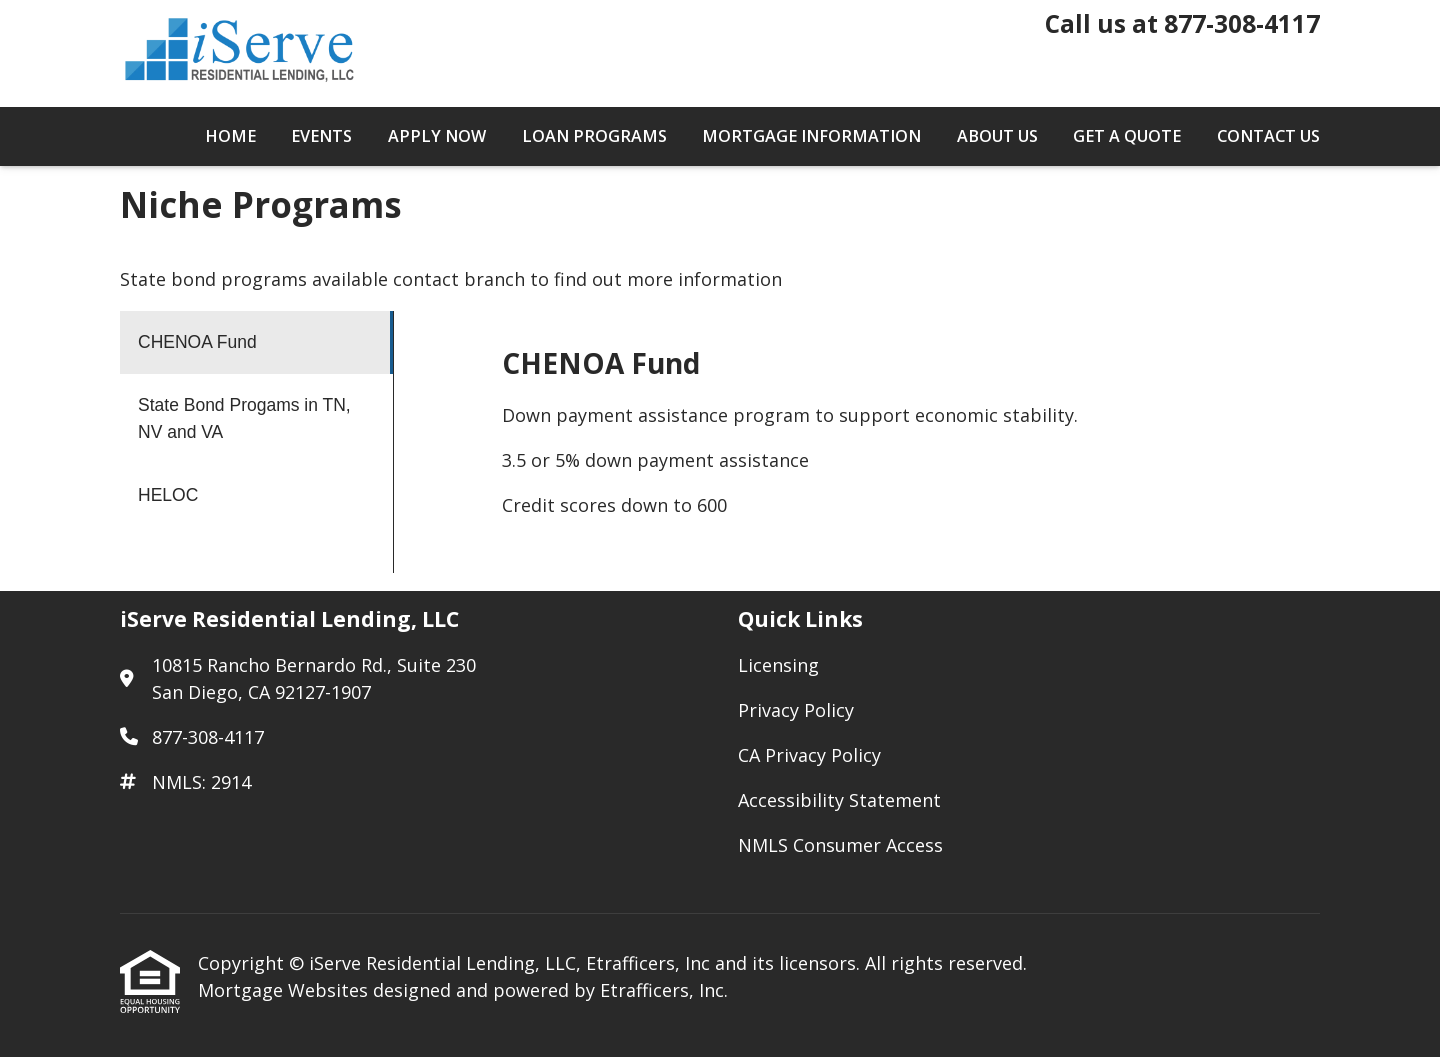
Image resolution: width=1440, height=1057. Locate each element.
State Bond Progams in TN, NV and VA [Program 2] (244, 418)
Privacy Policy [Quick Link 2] (796, 710)
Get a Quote (1127, 136)
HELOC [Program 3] (168, 495)
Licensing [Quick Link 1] (778, 665)
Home (230, 136)
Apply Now (437, 136)
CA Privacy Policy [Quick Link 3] (809, 755)
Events (321, 136)
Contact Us (1268, 136)
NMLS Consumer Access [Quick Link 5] (840, 845)
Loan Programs (594, 136)
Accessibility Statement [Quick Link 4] (839, 800)
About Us (997, 136)
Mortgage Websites (285, 990)
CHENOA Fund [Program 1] (197, 342)
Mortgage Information (811, 136)
